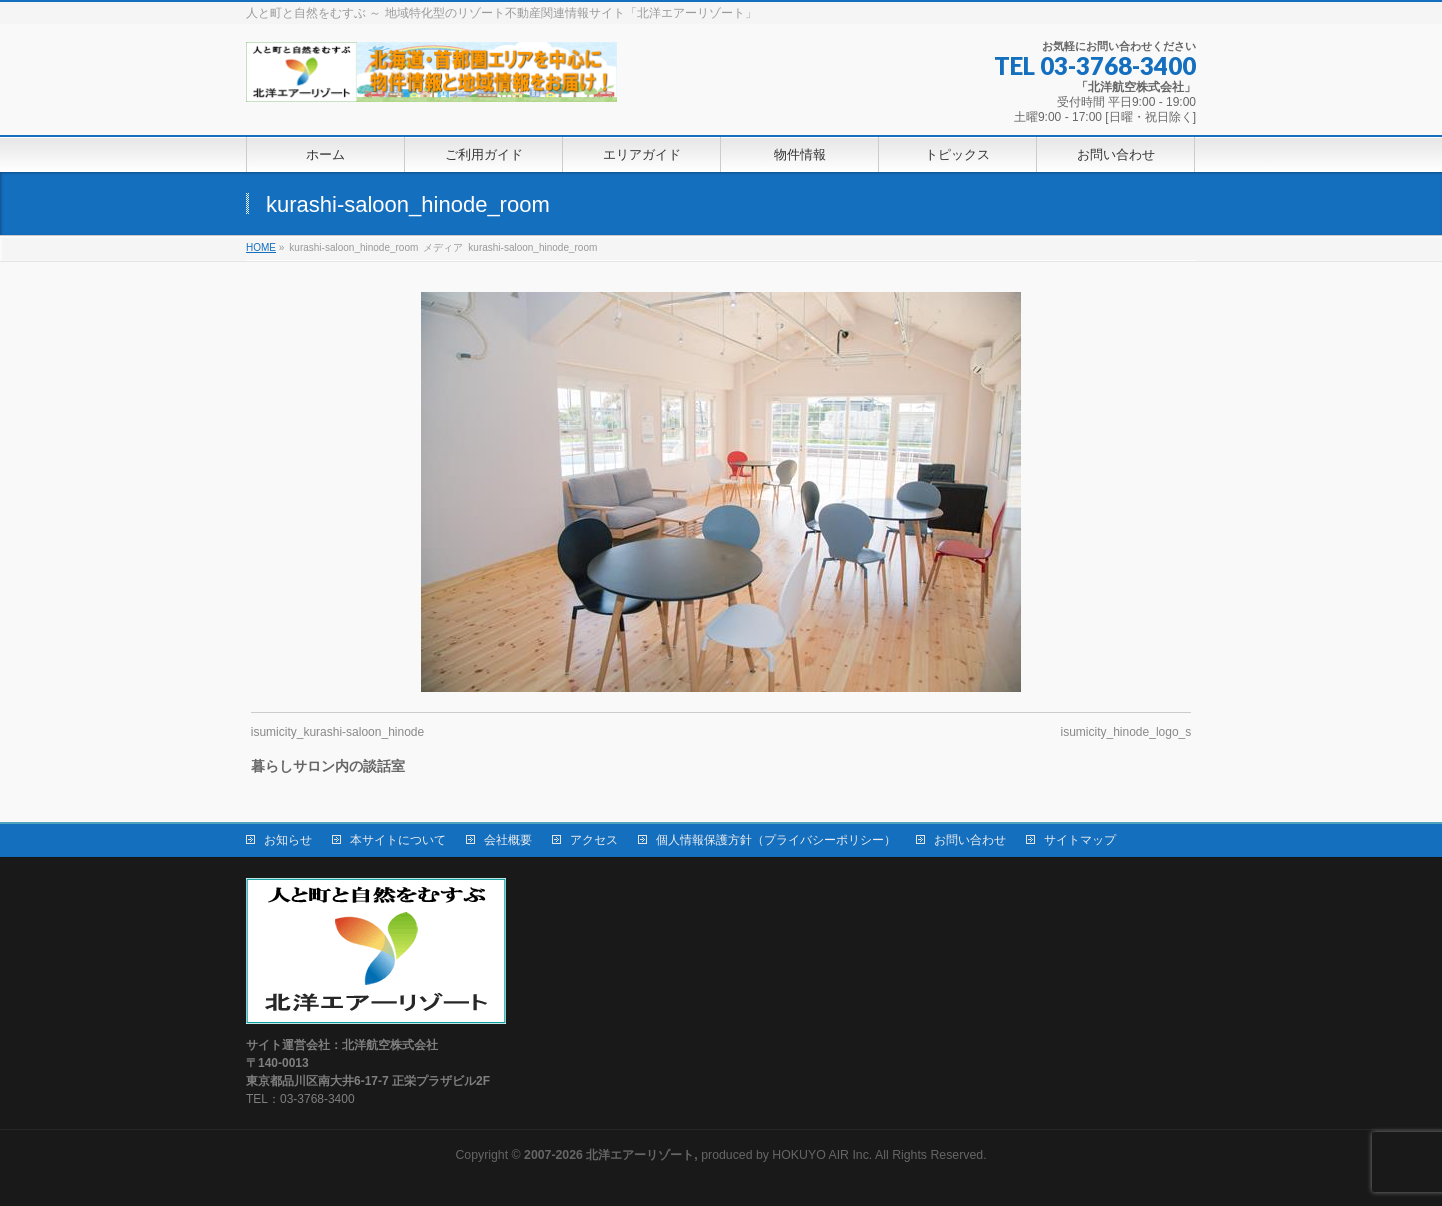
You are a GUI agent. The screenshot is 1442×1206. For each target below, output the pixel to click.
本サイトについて (398, 840)
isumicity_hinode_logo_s (1126, 732)
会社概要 (508, 840)
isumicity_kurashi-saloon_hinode (337, 732)
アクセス (594, 840)
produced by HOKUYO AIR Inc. (698, 1155)
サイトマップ (1080, 840)
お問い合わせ (970, 840)
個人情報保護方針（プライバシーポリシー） (776, 840)
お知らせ (288, 840)
